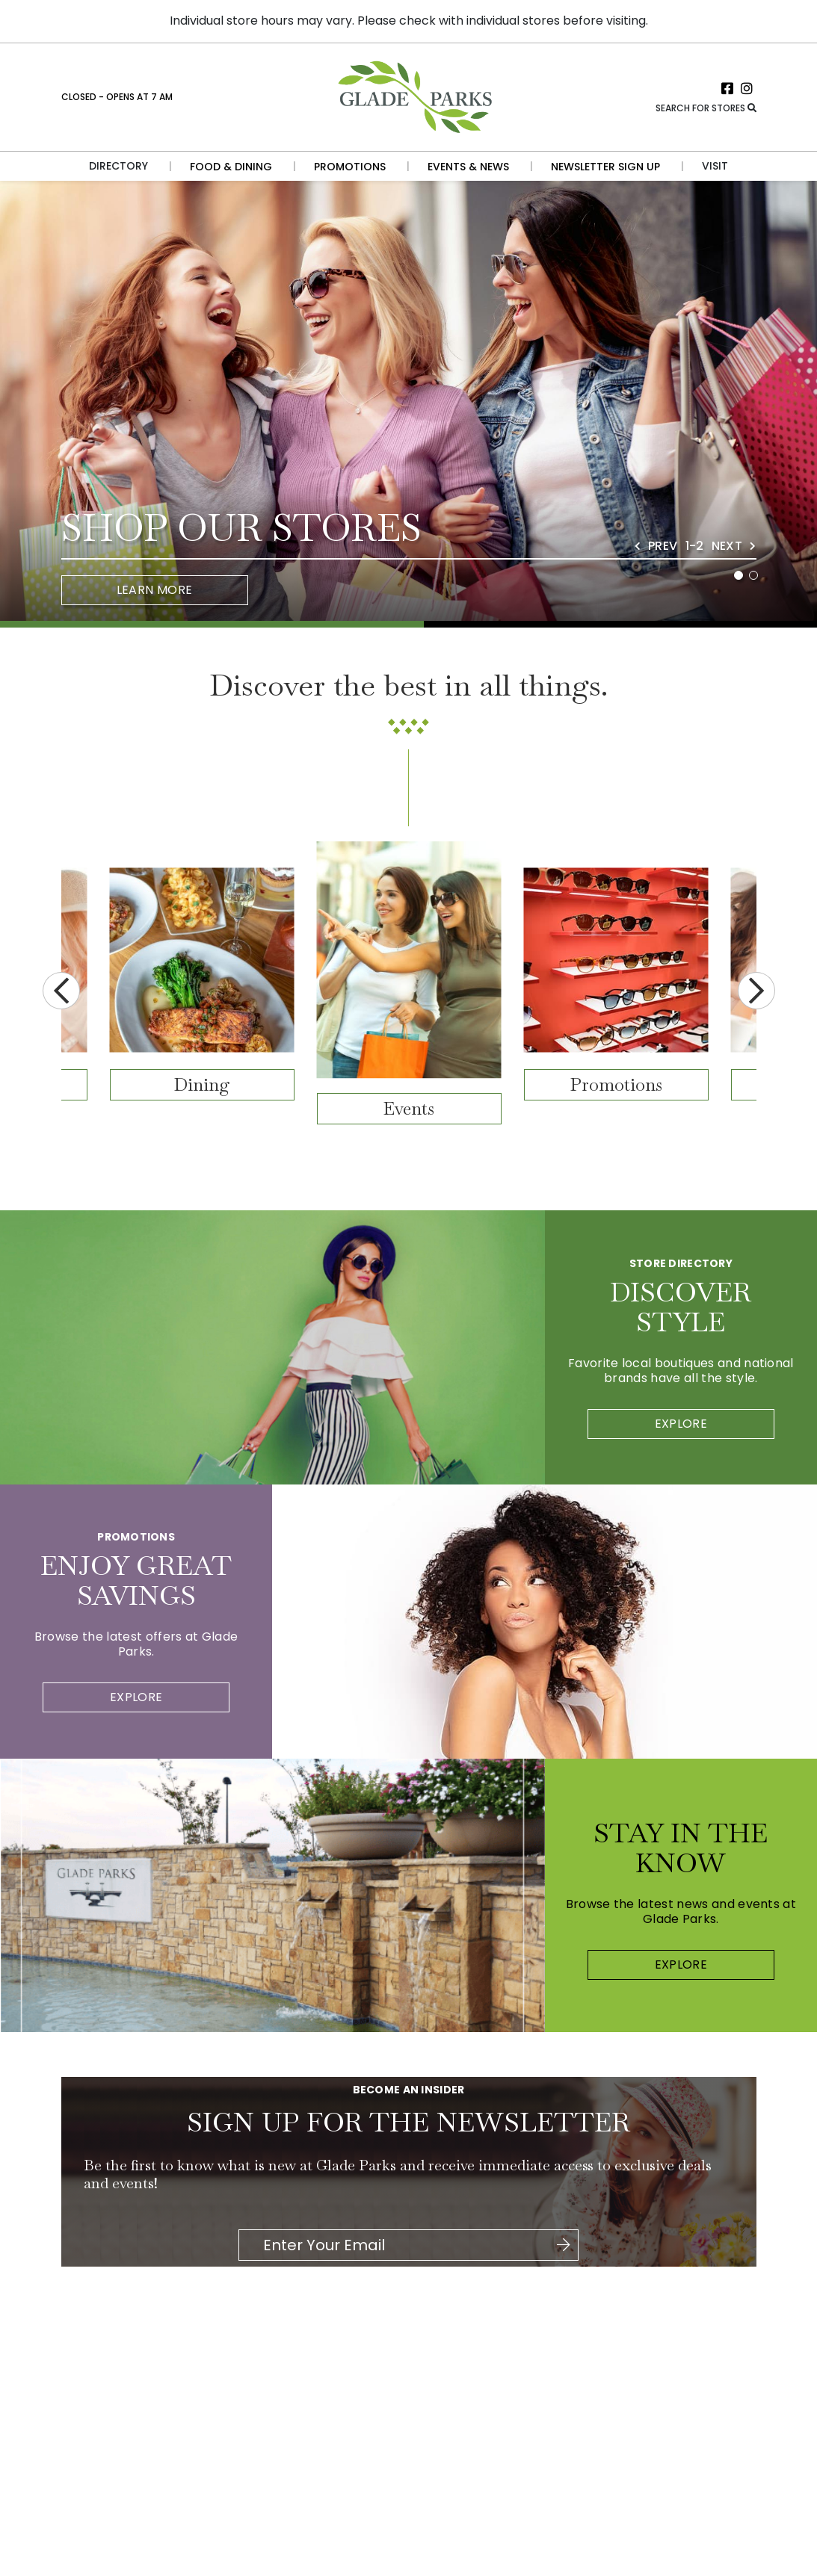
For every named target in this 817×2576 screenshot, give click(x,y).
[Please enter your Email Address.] (407, 2245)
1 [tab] (738, 575)
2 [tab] (753, 575)
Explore (681, 1423)
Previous (61, 990)
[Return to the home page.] (414, 96)
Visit (715, 165)
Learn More (155, 589)
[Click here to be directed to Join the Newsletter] (563, 2245)
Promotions (616, 1084)
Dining (201, 1084)
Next (756, 990)
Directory (118, 165)
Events (408, 1108)
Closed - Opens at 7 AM (117, 96)
